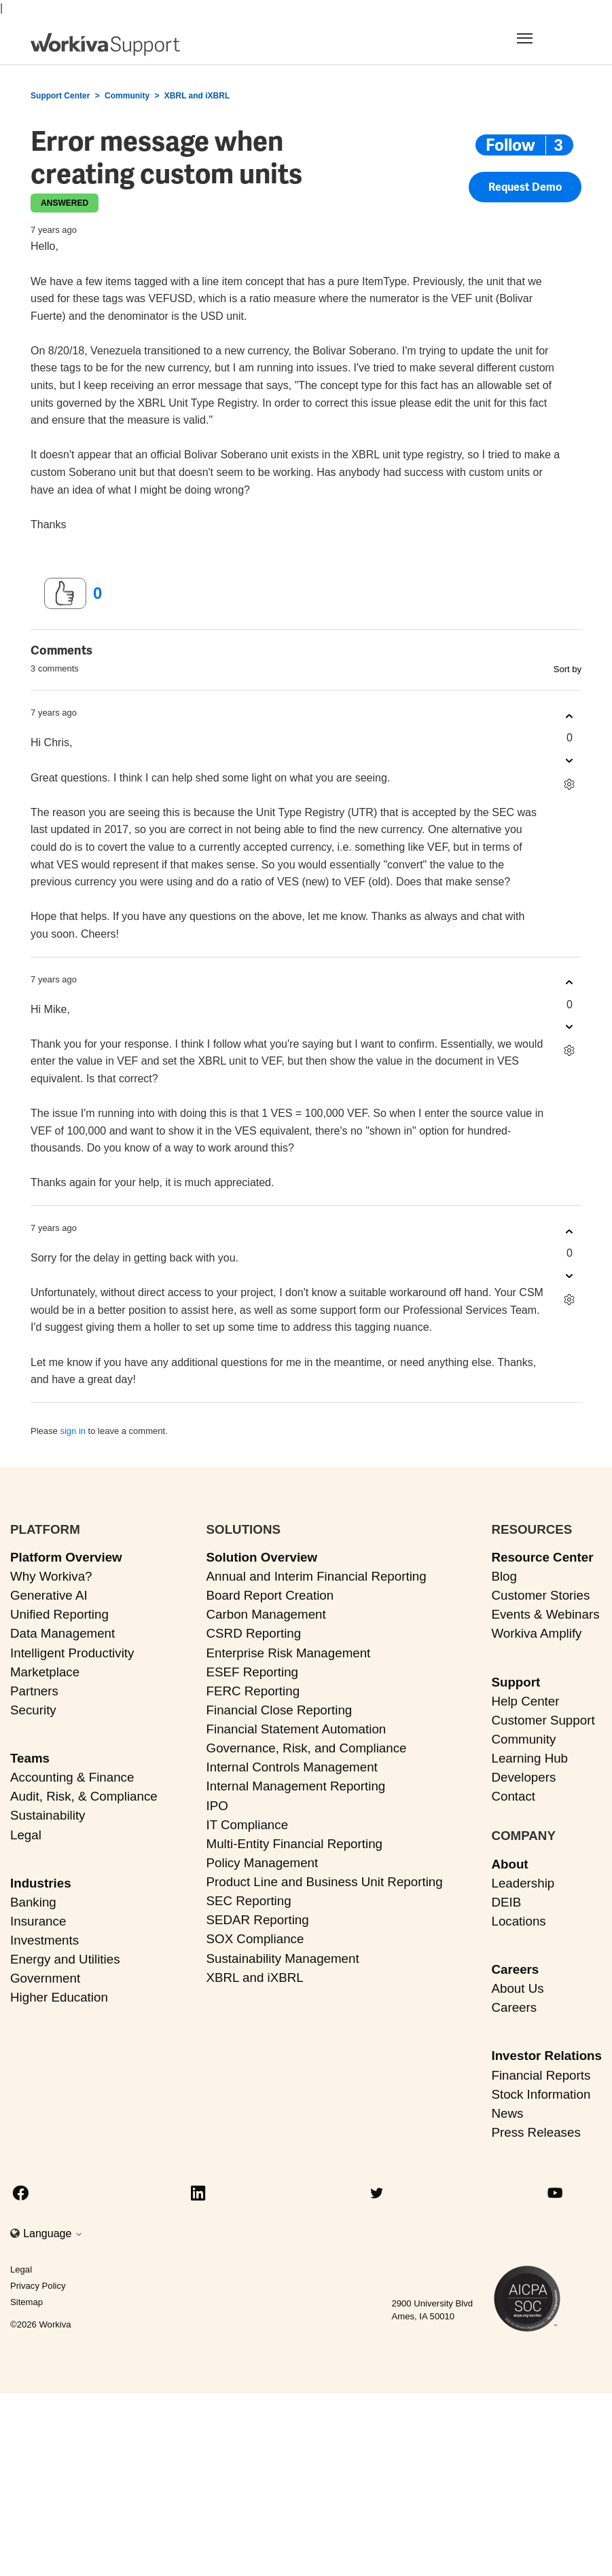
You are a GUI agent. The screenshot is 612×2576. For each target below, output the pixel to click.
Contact (513, 1796)
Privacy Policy (38, 2286)
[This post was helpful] (65, 593)
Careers (515, 1969)
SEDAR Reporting (257, 1920)
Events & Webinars (545, 1614)
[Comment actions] (569, 784)
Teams (30, 1758)
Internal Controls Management (292, 1767)
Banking (33, 1902)
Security (33, 1710)
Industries (40, 1883)
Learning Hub (529, 1758)
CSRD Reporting (254, 1633)
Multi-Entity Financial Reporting (294, 1844)
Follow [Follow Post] (510, 144)
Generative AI (49, 1595)
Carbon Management (266, 1614)
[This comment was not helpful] (569, 760)
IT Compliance (247, 1825)
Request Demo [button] (525, 187)
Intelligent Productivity (72, 1653)
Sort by (567, 669)
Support (515, 1682)
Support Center (60, 95)
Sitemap (26, 2302)
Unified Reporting (59, 1614)
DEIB (506, 1902)
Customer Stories (540, 1595)
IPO (217, 1806)
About (509, 1864)
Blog (504, 1576)
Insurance (38, 1921)
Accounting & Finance (72, 1777)
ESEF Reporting (252, 1672)
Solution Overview (262, 1557)
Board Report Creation (270, 1595)
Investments (44, 1940)
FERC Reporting (253, 1691)
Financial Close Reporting (279, 1710)
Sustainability (47, 1815)
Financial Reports (540, 2075)
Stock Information (540, 2094)
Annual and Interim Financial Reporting (316, 1576)
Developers (523, 1777)
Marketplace (44, 1672)
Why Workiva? (51, 1576)
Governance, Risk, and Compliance (306, 1748)
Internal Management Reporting (296, 1786)
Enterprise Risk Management (288, 1653)
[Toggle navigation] (541, 38)
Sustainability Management (282, 1958)
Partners (34, 1691)
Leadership (522, 1883)
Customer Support (542, 1720)
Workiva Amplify (536, 1633)
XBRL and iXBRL (197, 95)
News (507, 2113)
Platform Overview (66, 1557)
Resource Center (542, 1557)
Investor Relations (546, 2055)
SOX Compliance (255, 1939)
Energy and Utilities (65, 1959)
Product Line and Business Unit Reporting (324, 1882)
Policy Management (262, 1863)
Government (45, 1978)
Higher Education (59, 1997)
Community (127, 95)
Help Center (525, 1701)
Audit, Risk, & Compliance (84, 1796)
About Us (517, 1988)
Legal (25, 1835)
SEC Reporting (248, 1901)
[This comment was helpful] (569, 716)
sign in (73, 1431)
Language (53, 2233)
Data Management (62, 1633)
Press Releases (535, 2132)
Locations (518, 1921)
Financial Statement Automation (296, 1729)
